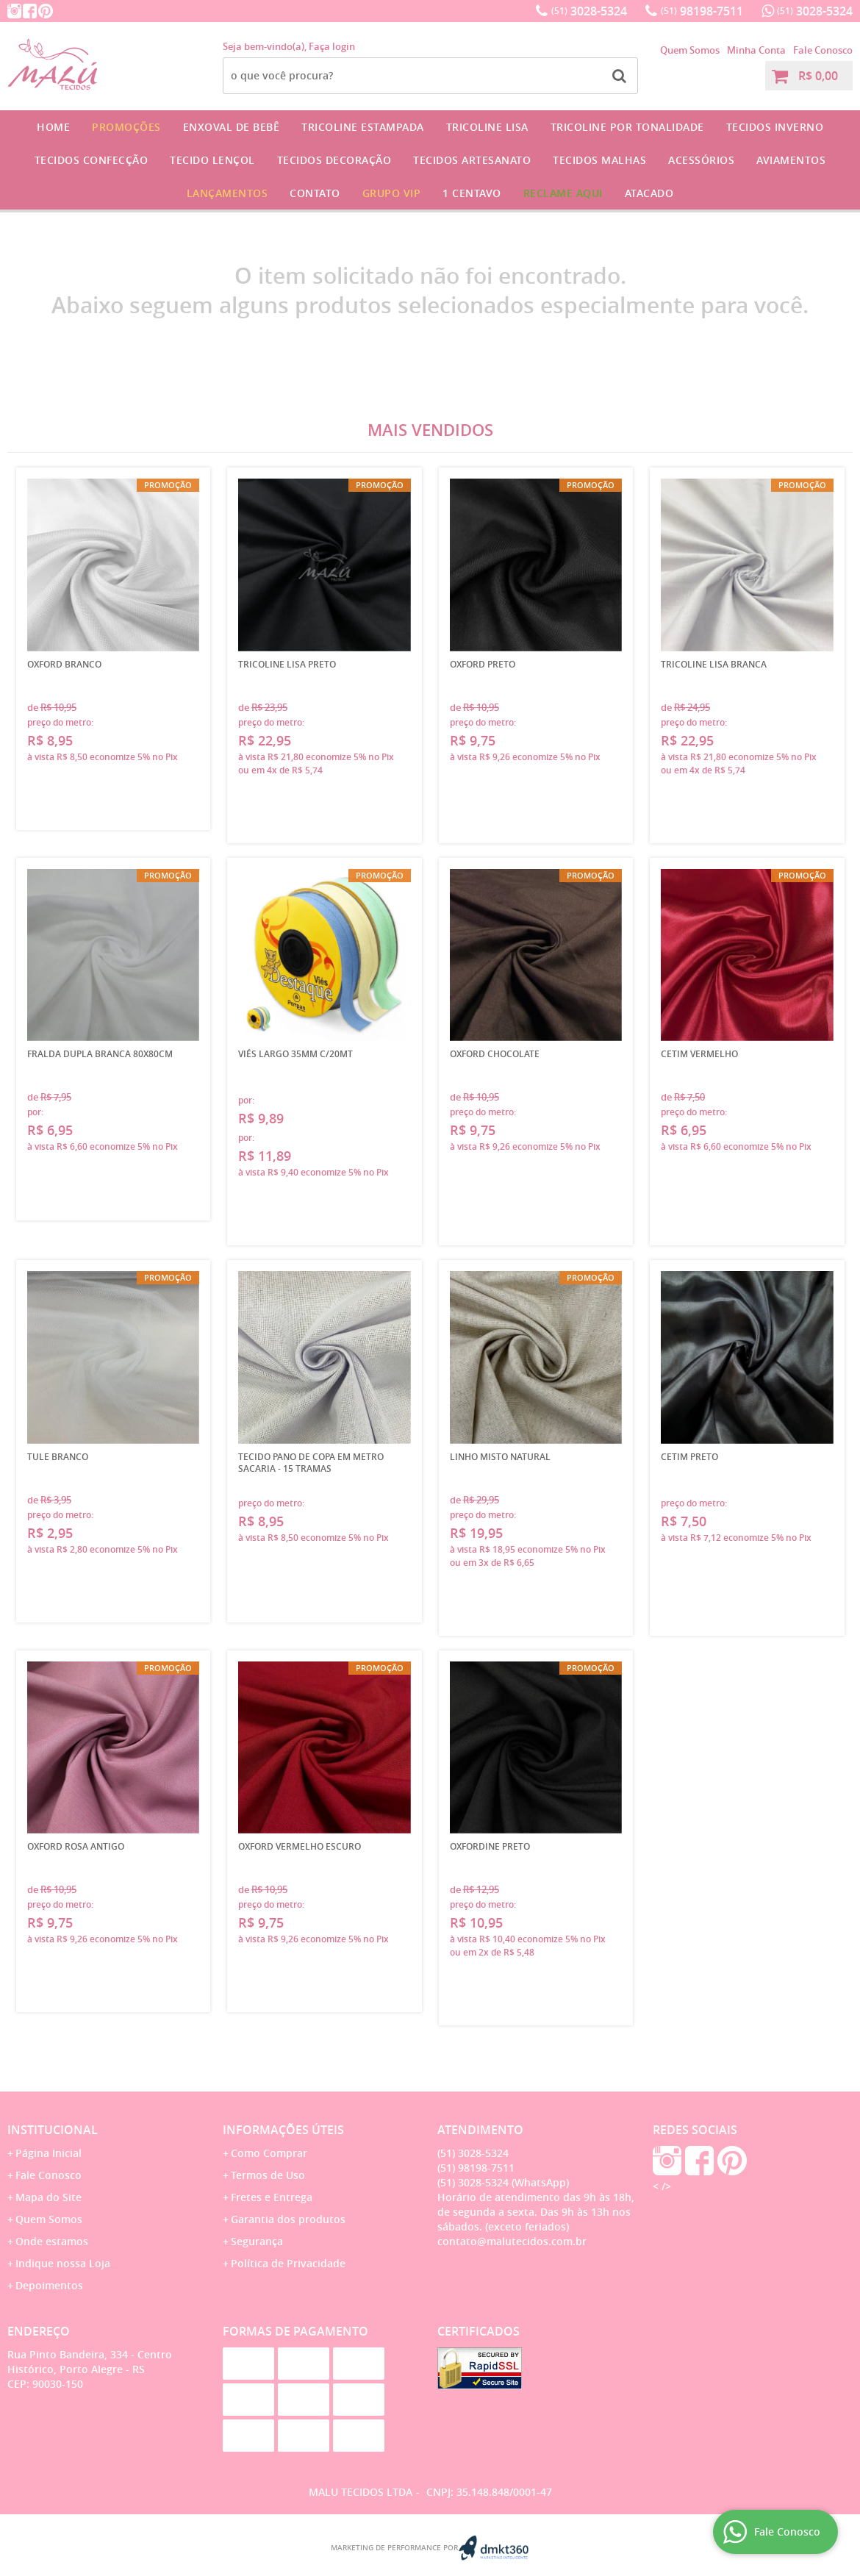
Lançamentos (227, 193)
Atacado (649, 193)
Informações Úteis (283, 2130)
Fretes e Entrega (271, 2197)
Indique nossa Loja (62, 2263)
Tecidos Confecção (91, 160)
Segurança (257, 2241)
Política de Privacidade (288, 2263)
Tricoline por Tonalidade (627, 127)
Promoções (126, 127)
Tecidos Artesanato (472, 160)
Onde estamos (51, 2241)
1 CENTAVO (471, 193)
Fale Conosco (823, 50)
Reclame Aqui (563, 193)
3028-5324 (589, 11)
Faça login (332, 46)
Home (53, 127)
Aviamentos (790, 160)
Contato (315, 193)
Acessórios (701, 160)
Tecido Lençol (212, 160)
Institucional (52, 2130)
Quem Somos (690, 50)
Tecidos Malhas (599, 160)
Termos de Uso (268, 2175)
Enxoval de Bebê (231, 127)
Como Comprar (269, 2153)
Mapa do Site (48, 2197)
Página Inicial (48, 2153)
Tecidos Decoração (334, 160)
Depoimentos (49, 2285)
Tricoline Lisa (487, 127)
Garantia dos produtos (288, 2219)
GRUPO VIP (391, 193)
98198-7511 (702, 11)
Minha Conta (756, 50)
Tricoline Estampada (362, 127)
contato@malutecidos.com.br (512, 2241)
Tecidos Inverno (775, 127)
